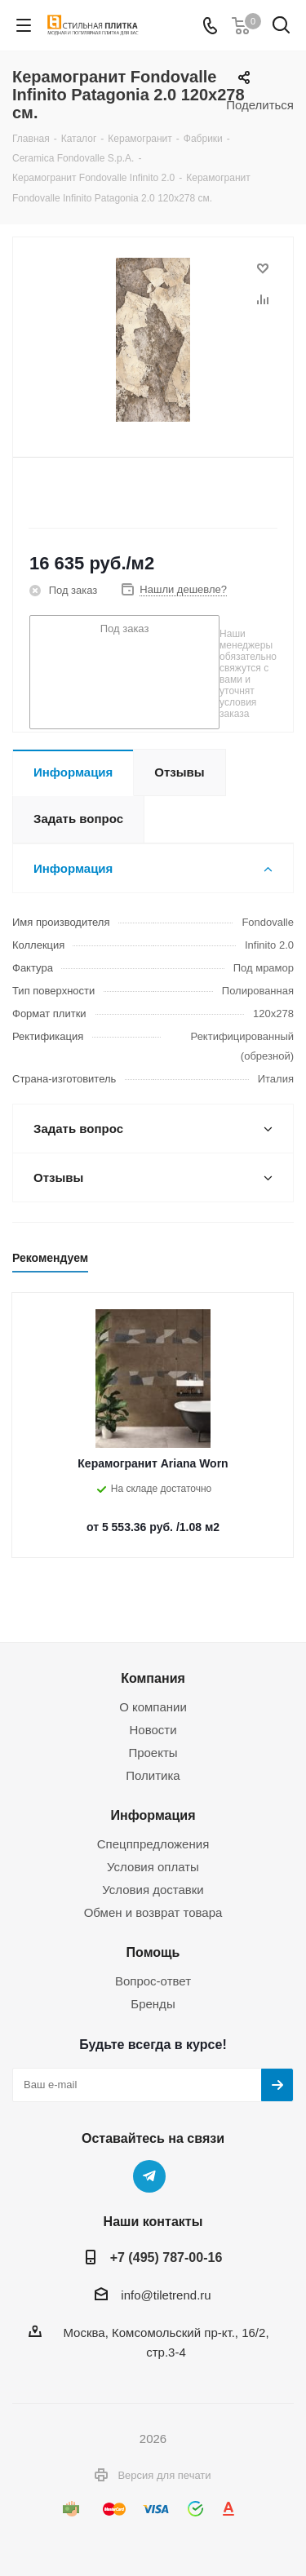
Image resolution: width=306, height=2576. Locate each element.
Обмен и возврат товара (153, 1912)
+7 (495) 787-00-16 (166, 2257)
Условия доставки (152, 1890)
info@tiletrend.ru (166, 2295)
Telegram (149, 2176)
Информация (152, 1815)
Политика (153, 1775)
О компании (153, 1707)
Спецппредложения (153, 1844)
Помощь (153, 1952)
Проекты (152, 1752)
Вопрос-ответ (153, 1981)
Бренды (153, 2004)
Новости (152, 1730)
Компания (153, 1678)
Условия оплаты (153, 1867)
